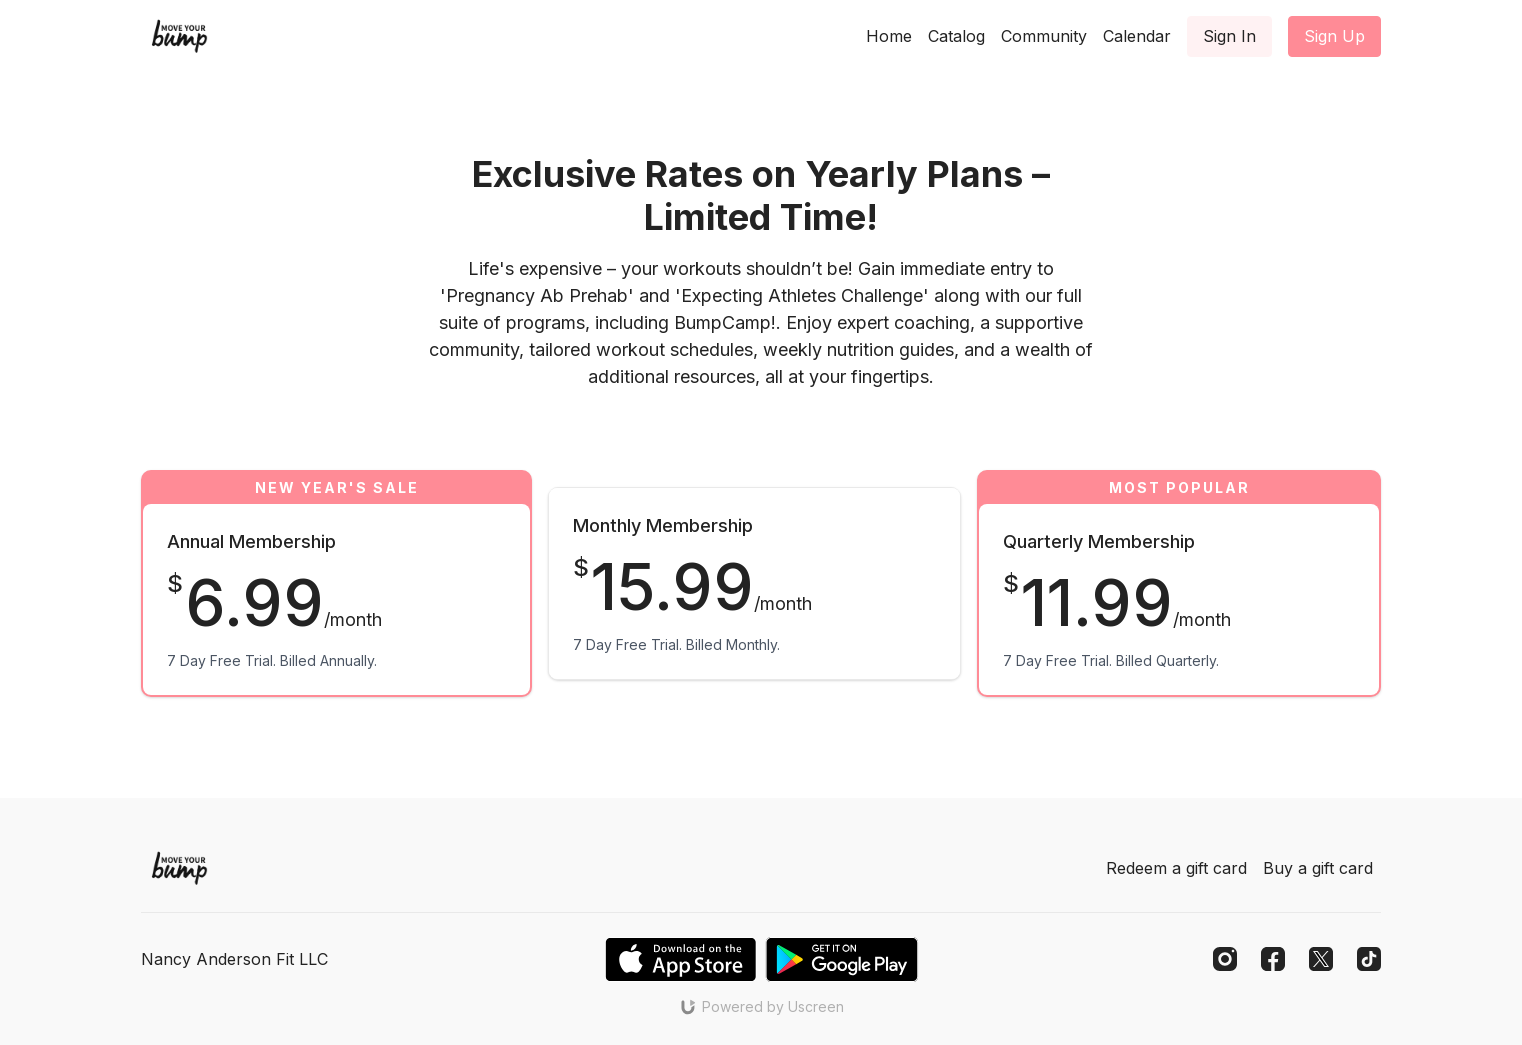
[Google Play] (842, 959)
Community (1044, 36)
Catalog (956, 36)
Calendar (1137, 36)
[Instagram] (1225, 959)
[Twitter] (1321, 959)
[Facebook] (1273, 959)
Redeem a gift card (1176, 868)
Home (889, 36)
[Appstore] (680, 959)
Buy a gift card (1318, 868)
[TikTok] (1369, 959)
